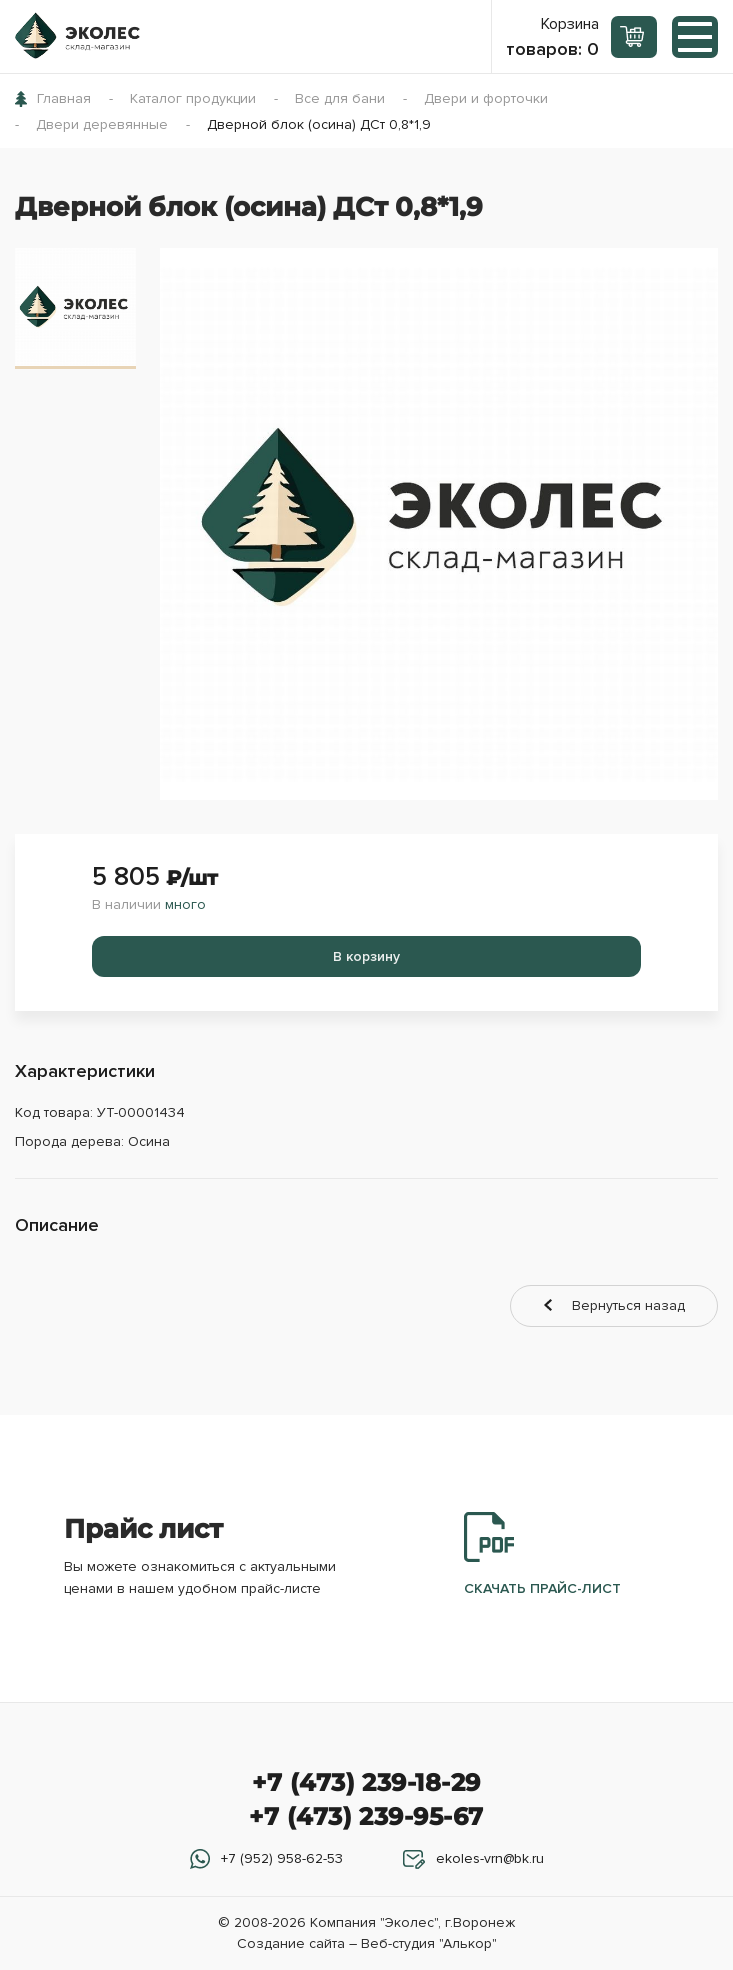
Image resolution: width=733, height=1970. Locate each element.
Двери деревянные (102, 124)
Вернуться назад (628, 1305)
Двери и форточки (486, 98)
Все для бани (340, 98)
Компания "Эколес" (374, 1922)
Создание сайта (291, 1943)
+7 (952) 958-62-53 (282, 1858)
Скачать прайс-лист (542, 1554)
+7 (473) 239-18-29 (366, 1782)
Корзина (552, 37)
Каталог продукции (193, 98)
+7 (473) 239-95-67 (366, 1816)
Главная (64, 98)
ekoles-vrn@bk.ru (490, 1858)
